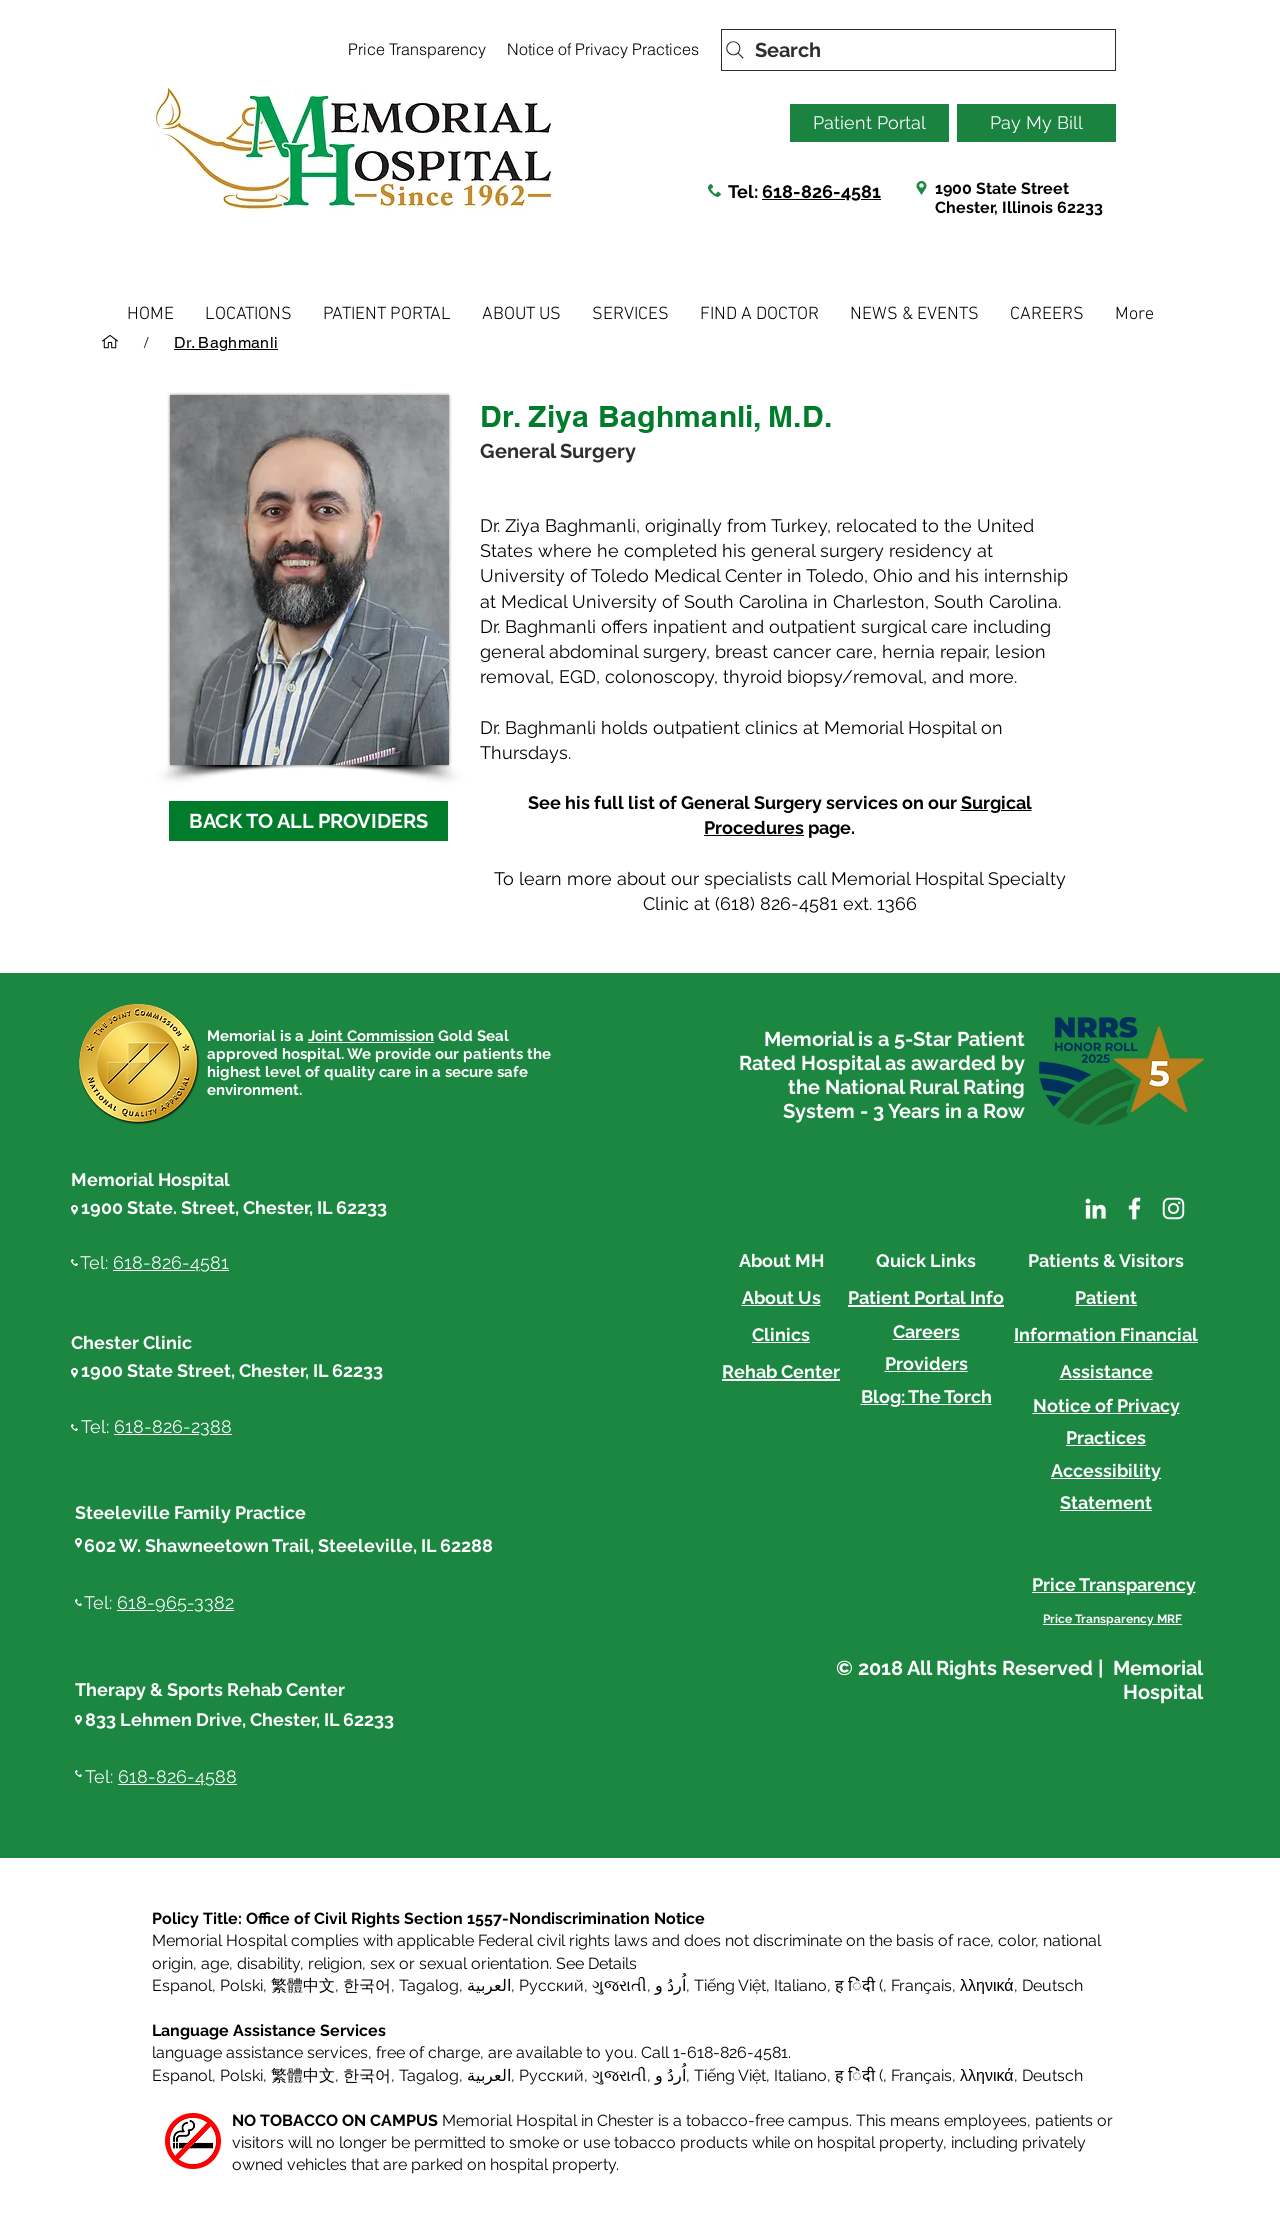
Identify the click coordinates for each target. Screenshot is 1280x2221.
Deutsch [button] (1052, 1985)
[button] (248, 314)
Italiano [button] (800, 1985)
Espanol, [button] (184, 2075)
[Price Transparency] (416, 49)
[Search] (918, 50)
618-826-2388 (173, 1426)
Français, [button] (923, 2075)
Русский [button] (551, 1985)
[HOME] (110, 342)
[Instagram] (1173, 1208)
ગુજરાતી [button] (619, 1985)
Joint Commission (371, 1036)
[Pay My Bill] (1036, 123)
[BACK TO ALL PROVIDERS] (308, 821)
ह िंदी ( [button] (859, 1985)
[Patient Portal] (869, 123)
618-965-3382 (175, 1602)
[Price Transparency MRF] (1112, 1619)
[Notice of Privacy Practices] (602, 49)
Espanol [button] (182, 1985)
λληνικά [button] (987, 1985)
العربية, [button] (489, 1985)
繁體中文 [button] (303, 1985)
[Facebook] (1134, 1208)
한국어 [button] (367, 1985)
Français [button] (921, 1985)
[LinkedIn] (1095, 1208)
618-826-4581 (821, 191)
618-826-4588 (177, 1776)
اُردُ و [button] (670, 1985)
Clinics (781, 1334)
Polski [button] (241, 1985)
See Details (596, 1963)
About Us (781, 1297)
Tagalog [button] (429, 1985)
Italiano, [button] (802, 2075)
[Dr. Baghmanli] (226, 342)
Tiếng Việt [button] (730, 1985)
